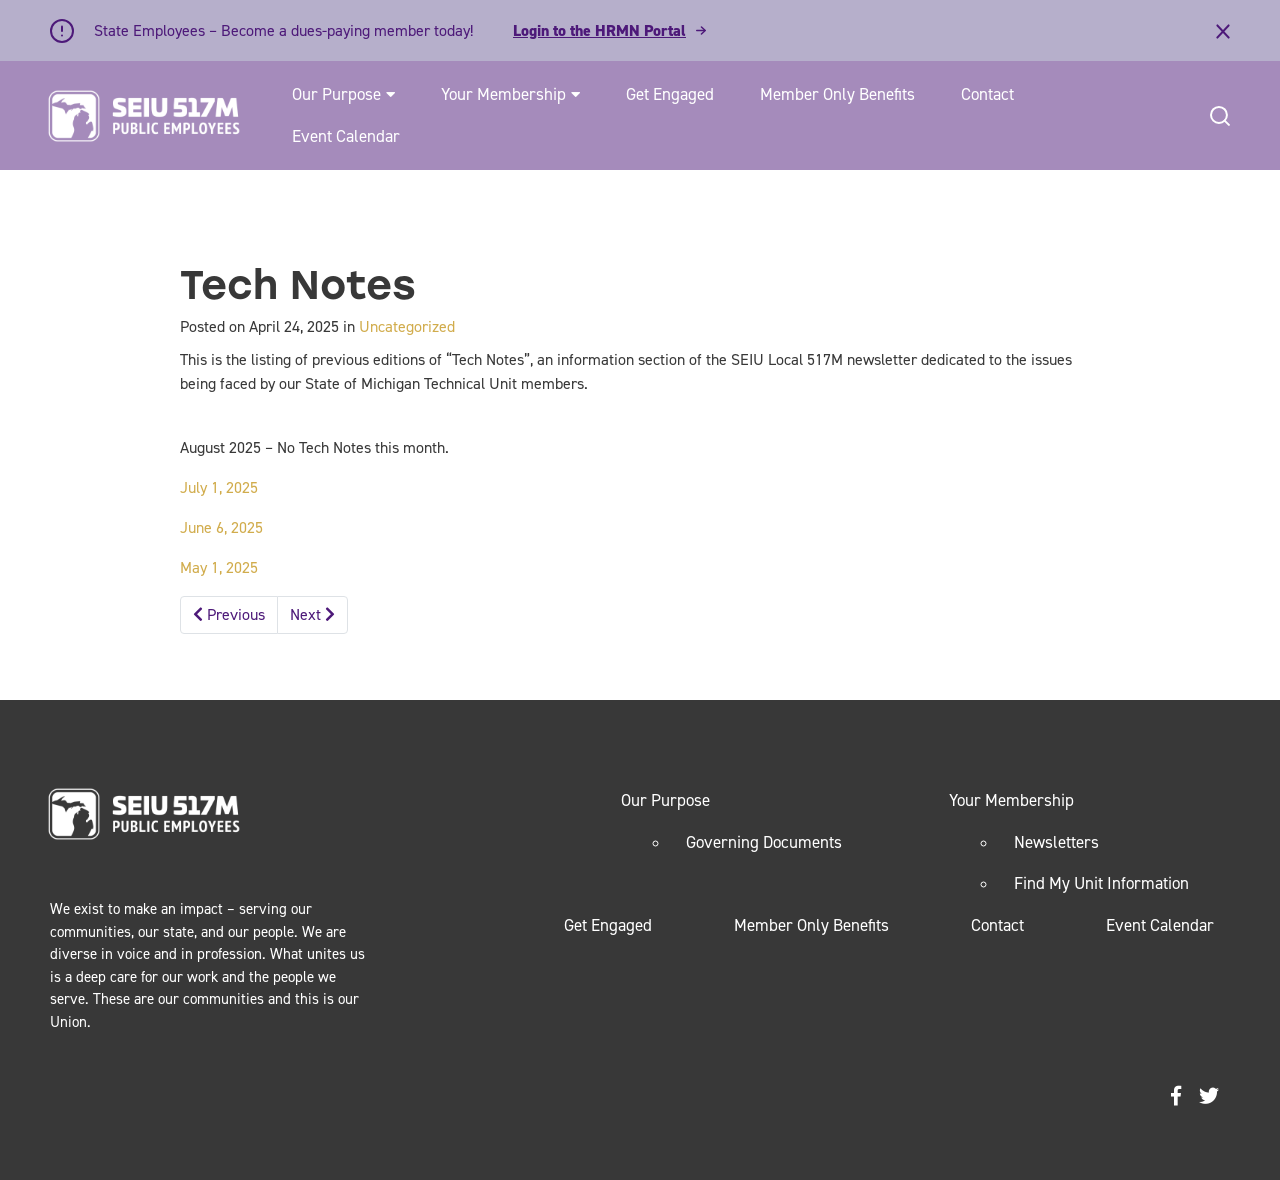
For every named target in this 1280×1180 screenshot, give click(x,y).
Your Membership (503, 94)
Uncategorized (407, 326)
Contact (987, 94)
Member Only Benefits (837, 94)
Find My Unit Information (1101, 883)
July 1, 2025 (219, 487)
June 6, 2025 (221, 527)
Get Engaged (670, 94)
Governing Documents (764, 842)
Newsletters (1056, 842)
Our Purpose (336, 94)
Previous (229, 614)
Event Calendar (346, 136)
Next (312, 614)
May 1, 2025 (219, 567)
